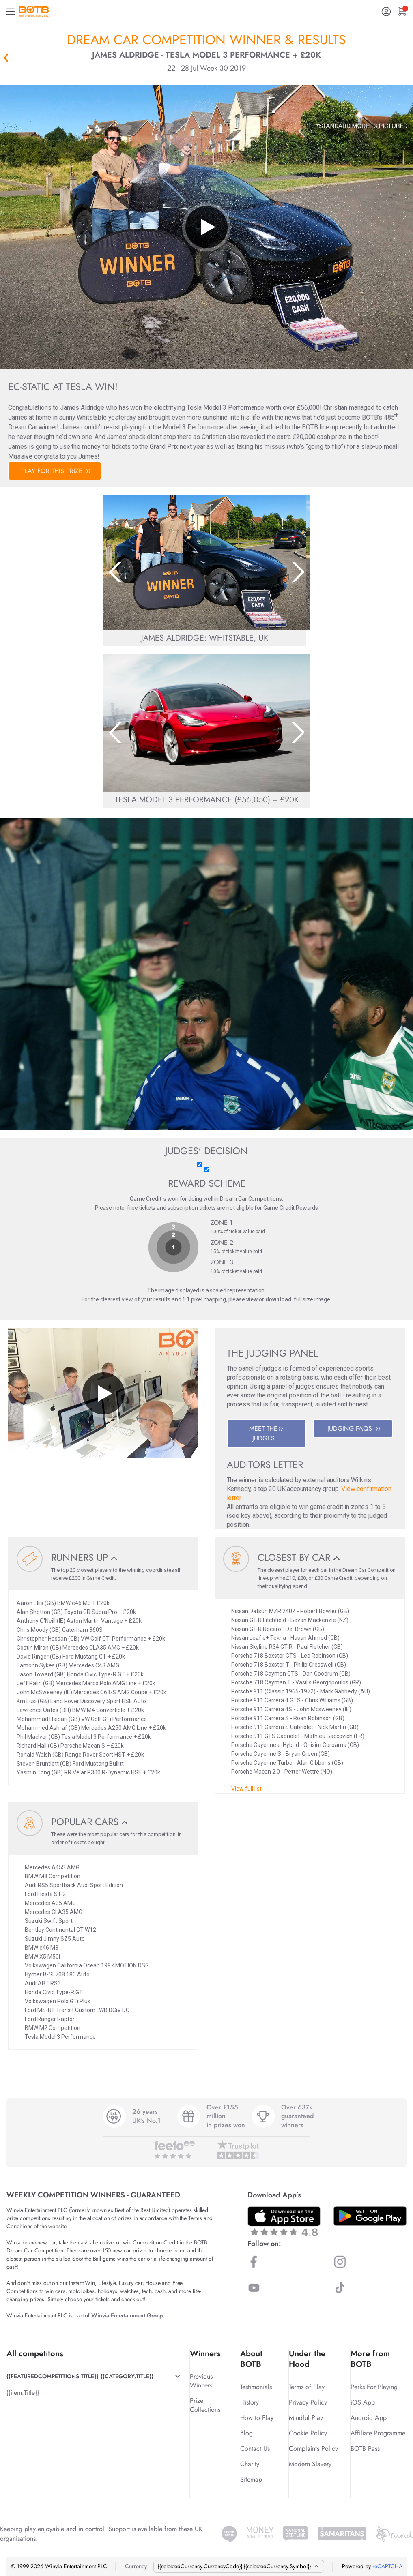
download (278, 1299)
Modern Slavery (310, 2464)
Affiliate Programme (378, 2433)
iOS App (363, 2402)
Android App (369, 2417)
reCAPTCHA (387, 2566)
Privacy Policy (308, 2402)
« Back (6, 57)
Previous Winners (201, 2381)
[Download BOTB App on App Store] (284, 2221)
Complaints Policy (313, 2448)
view (252, 1299)
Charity (249, 2464)
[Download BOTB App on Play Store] (370, 2216)
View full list (246, 1788)
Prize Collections (205, 2405)
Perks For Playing (374, 2387)
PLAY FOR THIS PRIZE (55, 471)
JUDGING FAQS (353, 1428)
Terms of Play (307, 2387)
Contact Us (255, 2448)
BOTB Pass (365, 2448)
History (249, 2402)
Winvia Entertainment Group (127, 2315)
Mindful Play (306, 2417)
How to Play (256, 2417)
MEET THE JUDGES (266, 1433)
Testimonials (256, 2387)
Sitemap (251, 2479)
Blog (246, 2433)
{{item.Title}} (22, 2392)
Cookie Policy (308, 2433)
